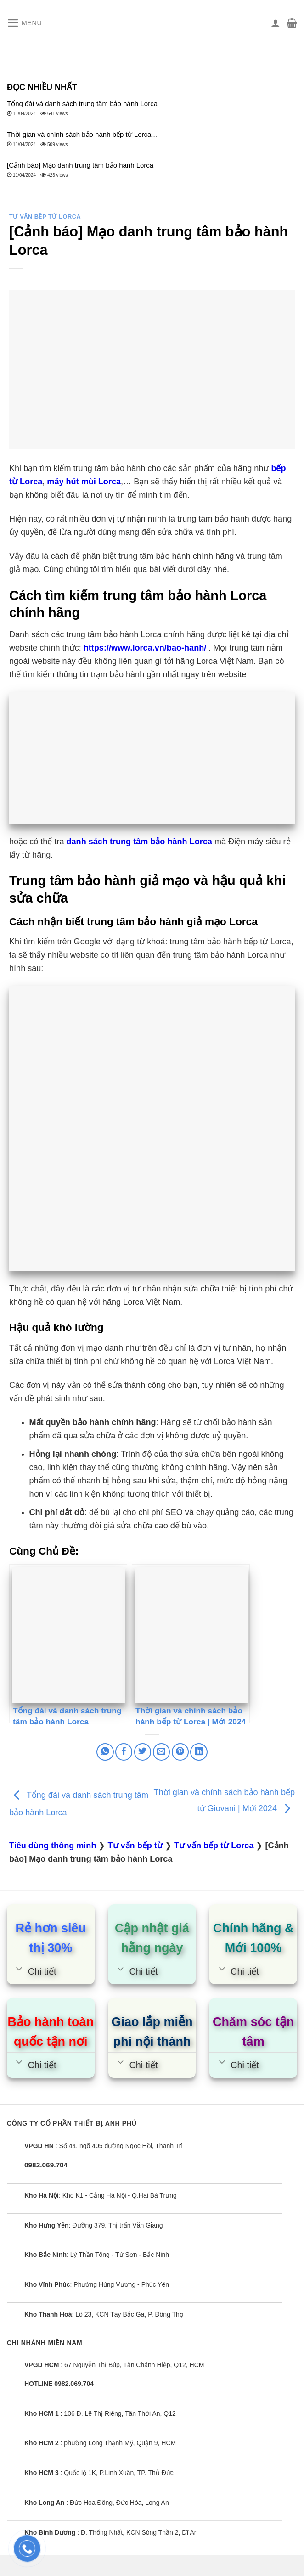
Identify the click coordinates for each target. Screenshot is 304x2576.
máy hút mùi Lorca (84, 481)
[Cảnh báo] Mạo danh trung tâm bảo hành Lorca (80, 165)
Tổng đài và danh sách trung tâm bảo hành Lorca (82, 103)
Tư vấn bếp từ (135, 1845)
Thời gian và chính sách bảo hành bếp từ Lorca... (82, 134)
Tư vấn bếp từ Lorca (45, 216)
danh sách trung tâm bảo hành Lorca (139, 841)
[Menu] (25, 23)
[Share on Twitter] (142, 1751)
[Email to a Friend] (161, 1751)
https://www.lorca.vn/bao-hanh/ (145, 647)
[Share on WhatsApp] (104, 1751)
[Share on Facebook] (123, 1751)
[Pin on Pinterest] (180, 1751)
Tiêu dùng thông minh (52, 1845)
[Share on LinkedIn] (198, 1751)
